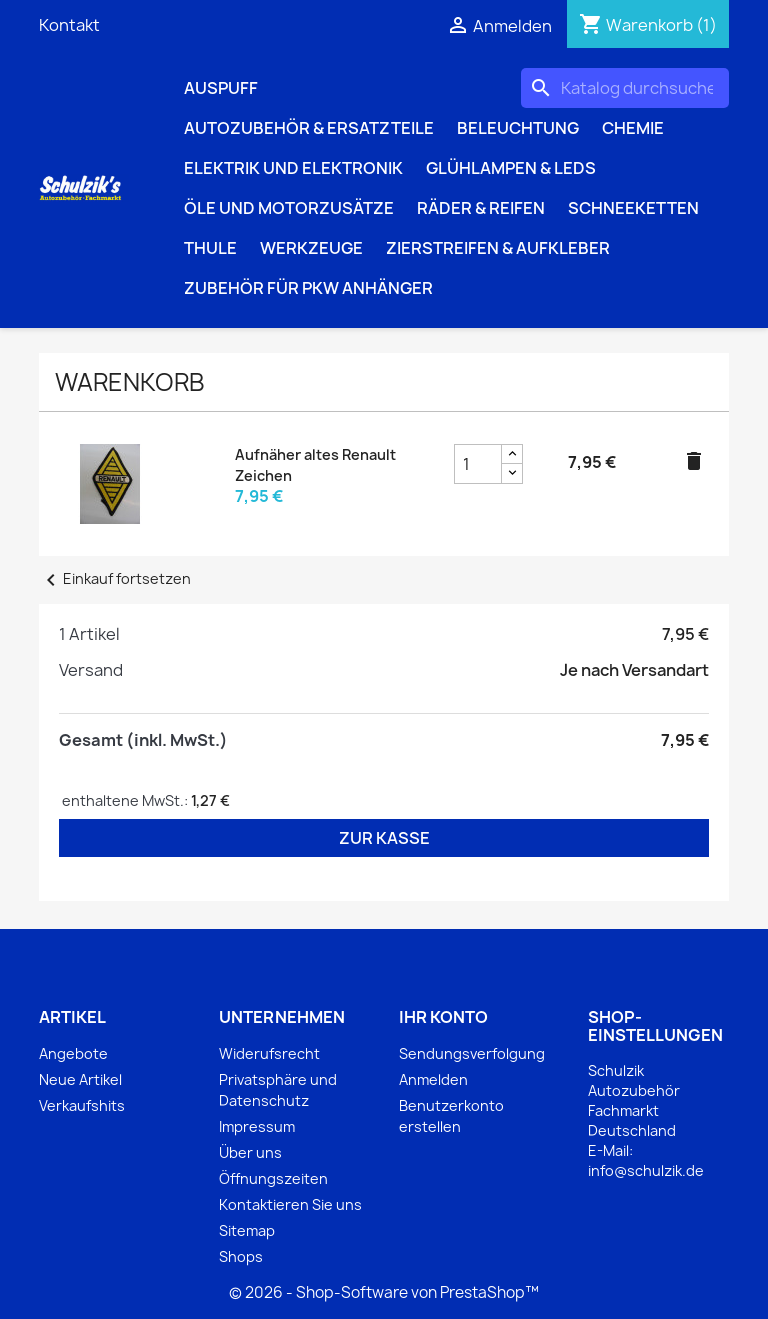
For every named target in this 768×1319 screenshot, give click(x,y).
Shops (241, 1256)
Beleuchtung (518, 128)
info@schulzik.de (646, 1170)
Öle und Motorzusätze (289, 208)
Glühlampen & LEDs (511, 168)
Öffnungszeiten (273, 1178)
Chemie (633, 128)
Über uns (250, 1152)
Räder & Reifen (481, 208)
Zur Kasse (384, 838)
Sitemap (247, 1230)
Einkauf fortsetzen (115, 578)
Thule (210, 248)
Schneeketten (633, 208)
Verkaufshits (82, 1105)
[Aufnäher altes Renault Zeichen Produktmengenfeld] (478, 464)
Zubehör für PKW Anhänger (308, 288)
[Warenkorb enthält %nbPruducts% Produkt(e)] (648, 25)
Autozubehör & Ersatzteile (309, 128)
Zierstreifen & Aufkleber (498, 248)
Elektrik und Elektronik (293, 168)
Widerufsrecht (269, 1053)
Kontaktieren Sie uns (290, 1204)
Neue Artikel (80, 1079)
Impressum (257, 1126)
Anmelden (433, 1079)
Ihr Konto (443, 1017)
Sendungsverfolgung (472, 1053)
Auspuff (221, 88)
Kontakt (69, 25)
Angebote (73, 1053)
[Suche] (625, 88)
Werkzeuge (311, 248)
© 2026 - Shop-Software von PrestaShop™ (384, 1292)
